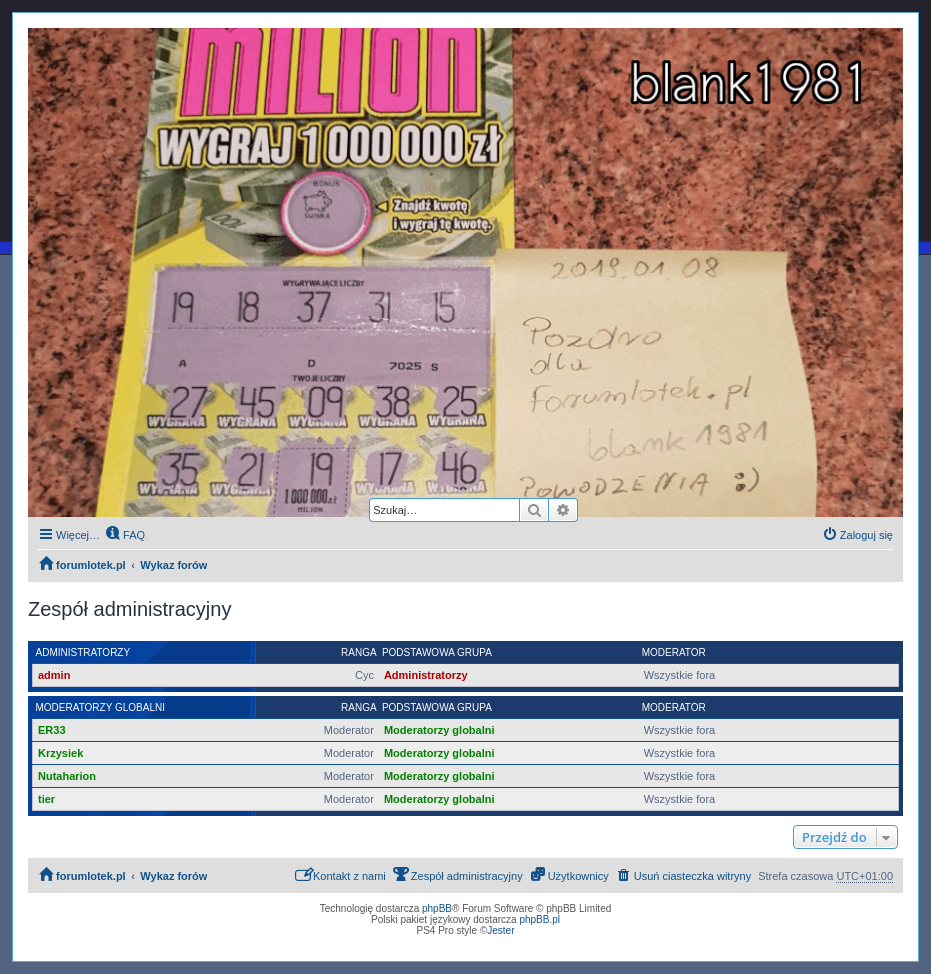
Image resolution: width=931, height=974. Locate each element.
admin (54, 675)
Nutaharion (67, 776)
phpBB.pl (539, 919)
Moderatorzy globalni (100, 707)
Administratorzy (83, 652)
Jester (500, 930)
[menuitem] (125, 535)
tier (46, 799)
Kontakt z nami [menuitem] (340, 874)
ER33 (52, 730)
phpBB (437, 908)
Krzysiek (60, 753)
